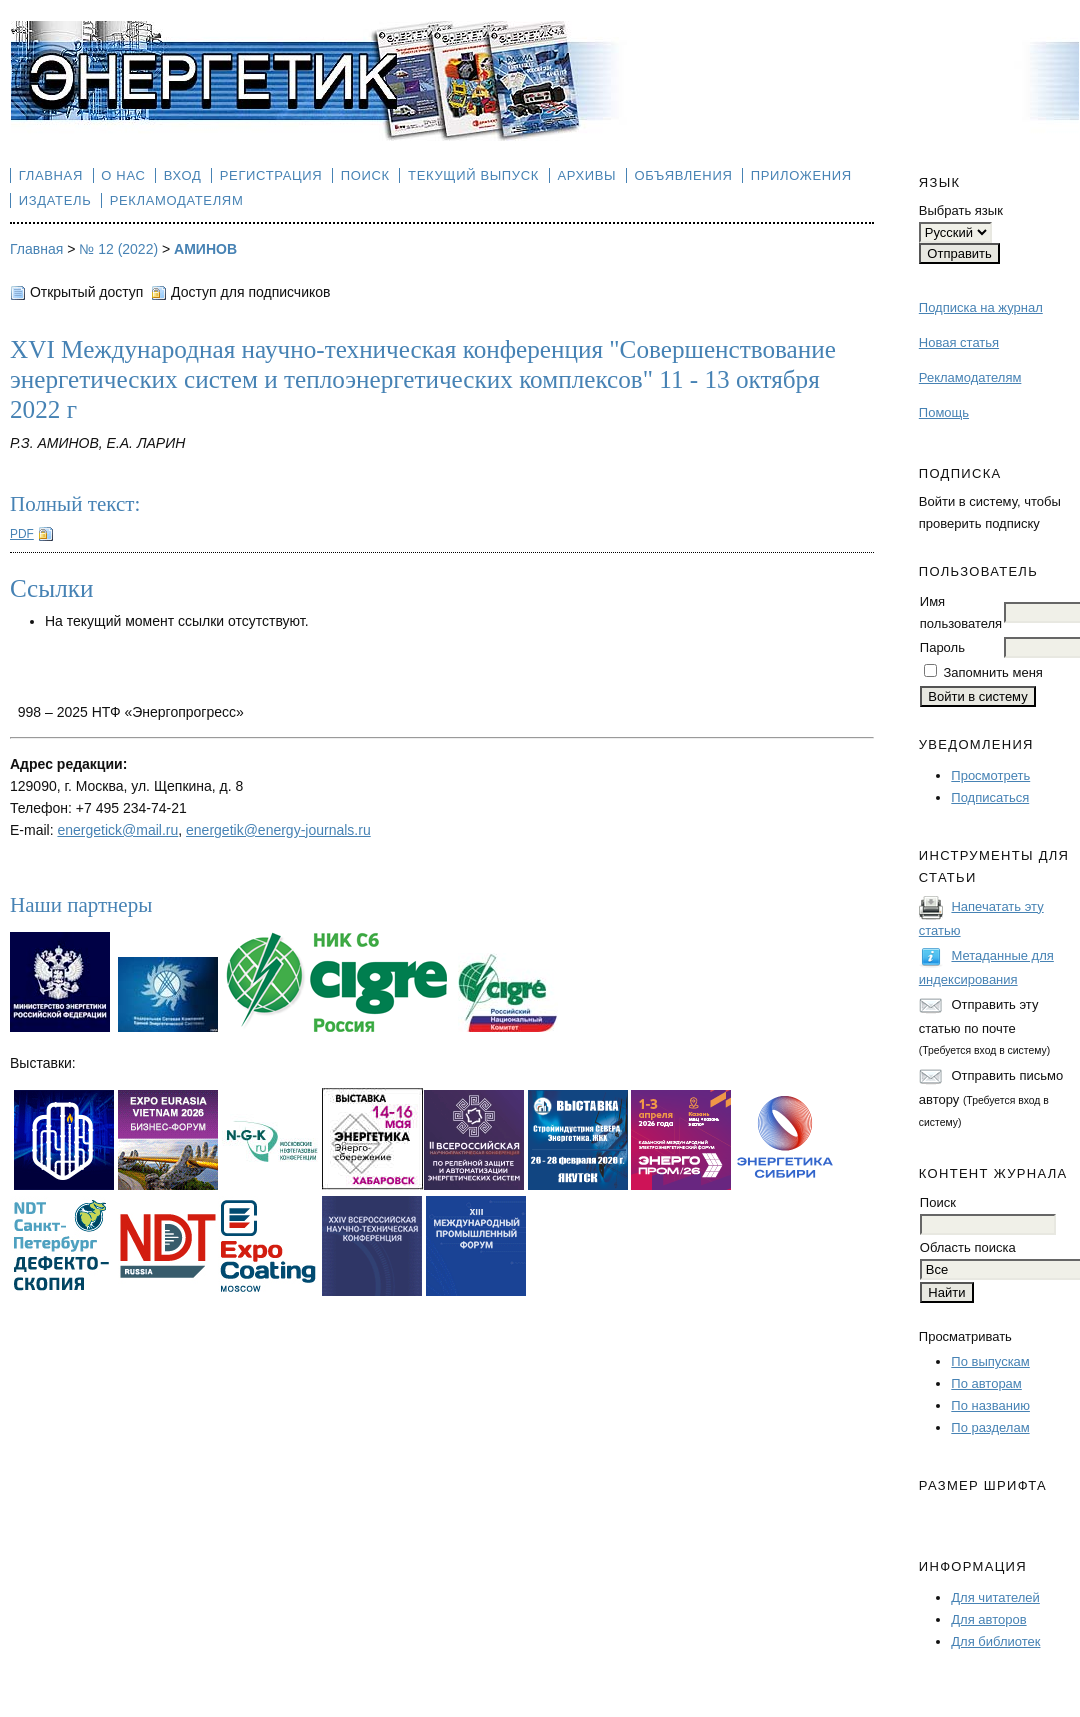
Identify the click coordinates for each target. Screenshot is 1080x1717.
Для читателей (995, 1597)
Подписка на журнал (981, 307)
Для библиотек (995, 1641)
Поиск (365, 175)
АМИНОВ (205, 249)
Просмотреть (990, 775)
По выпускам (990, 1361)
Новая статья (959, 342)
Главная (51, 175)
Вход (183, 175)
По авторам (986, 1383)
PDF (22, 534)
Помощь (944, 412)
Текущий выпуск (473, 175)
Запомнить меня (992, 672)
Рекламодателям (970, 377)
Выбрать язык (961, 210)
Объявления (684, 175)
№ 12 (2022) (118, 249)
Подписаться (990, 797)
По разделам (990, 1427)
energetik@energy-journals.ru (278, 830)
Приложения (801, 175)
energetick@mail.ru (117, 830)
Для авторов (988, 1619)
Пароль (942, 647)
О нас (123, 175)
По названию (990, 1405)
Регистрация (271, 175)
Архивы (586, 175)
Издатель (55, 200)
